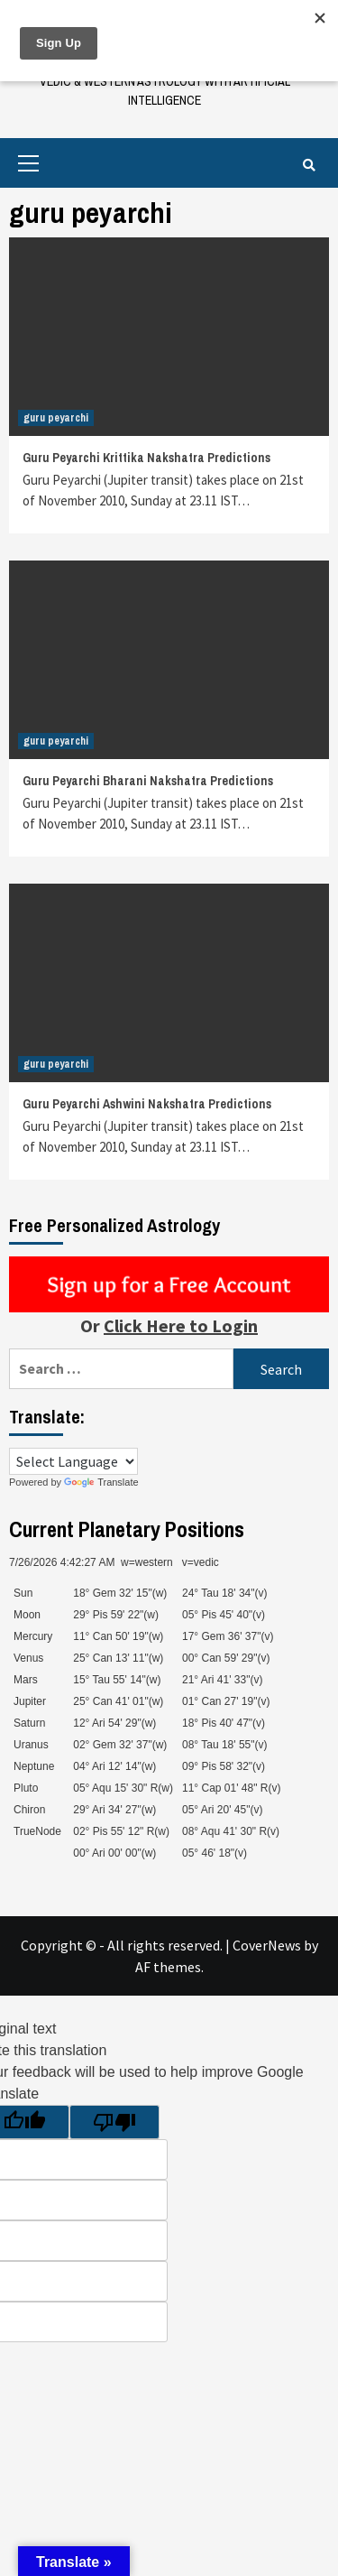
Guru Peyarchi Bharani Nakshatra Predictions (148, 781)
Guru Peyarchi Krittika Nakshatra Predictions (146, 457)
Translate (101, 1482)
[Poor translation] (114, 2122)
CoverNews (267, 1945)
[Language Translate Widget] (73, 1461)
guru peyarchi (55, 418)
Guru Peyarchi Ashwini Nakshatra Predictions (147, 1104)
